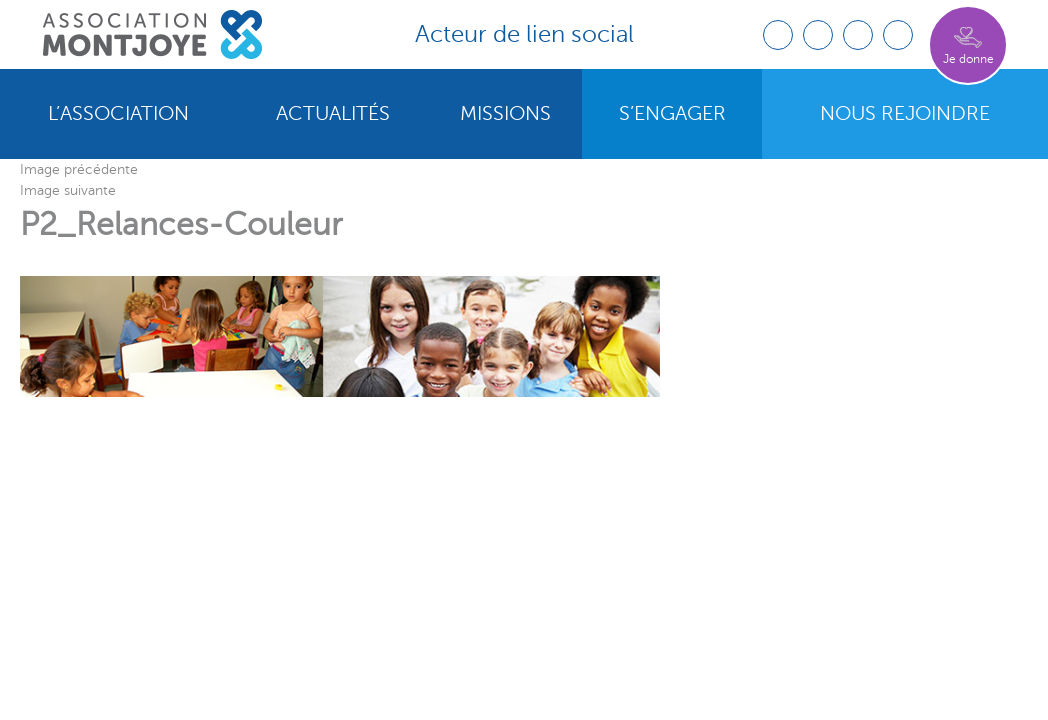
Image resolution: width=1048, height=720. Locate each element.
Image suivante (68, 190)
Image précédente (79, 169)
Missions (505, 114)
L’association (118, 114)
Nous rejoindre (905, 114)
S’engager (672, 114)
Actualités (333, 114)
